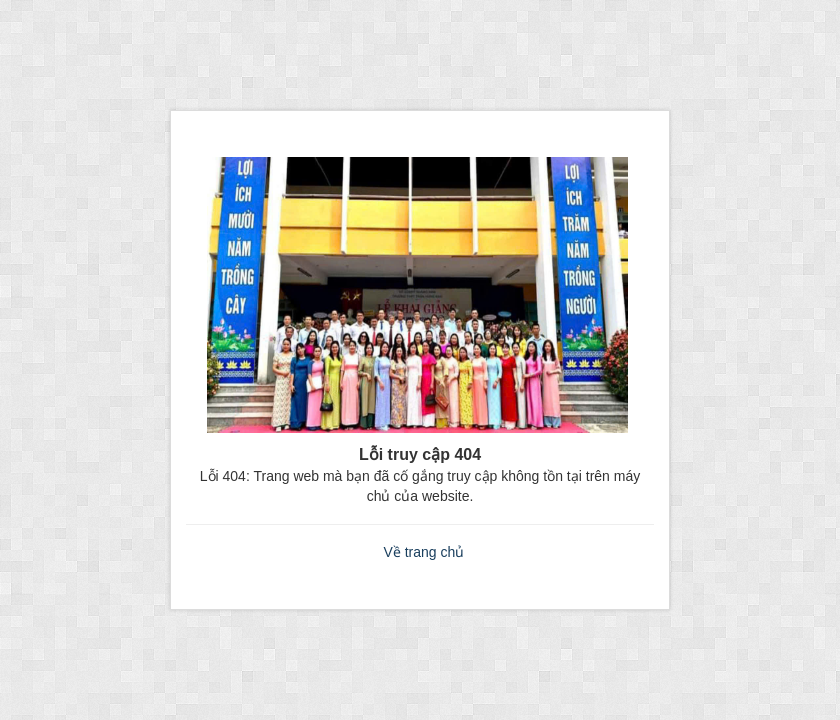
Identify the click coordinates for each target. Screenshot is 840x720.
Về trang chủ (423, 552)
